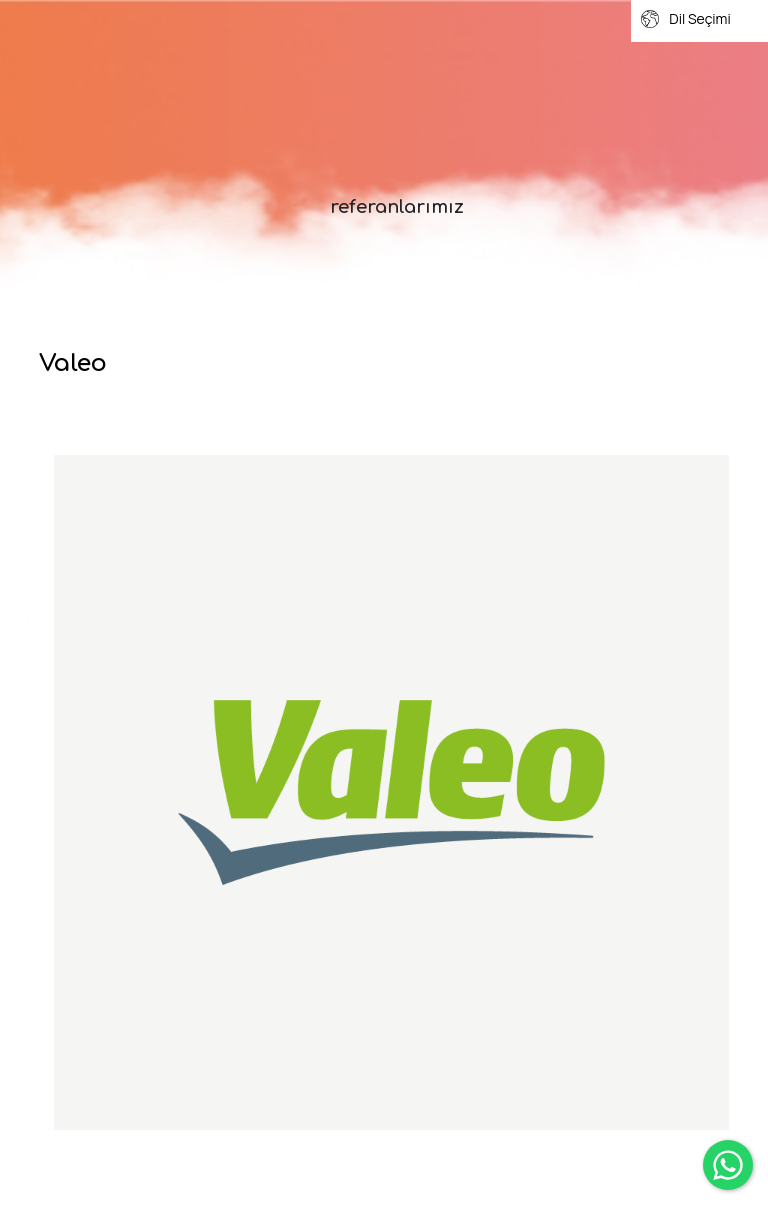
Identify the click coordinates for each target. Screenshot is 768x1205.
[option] (391, 792)
